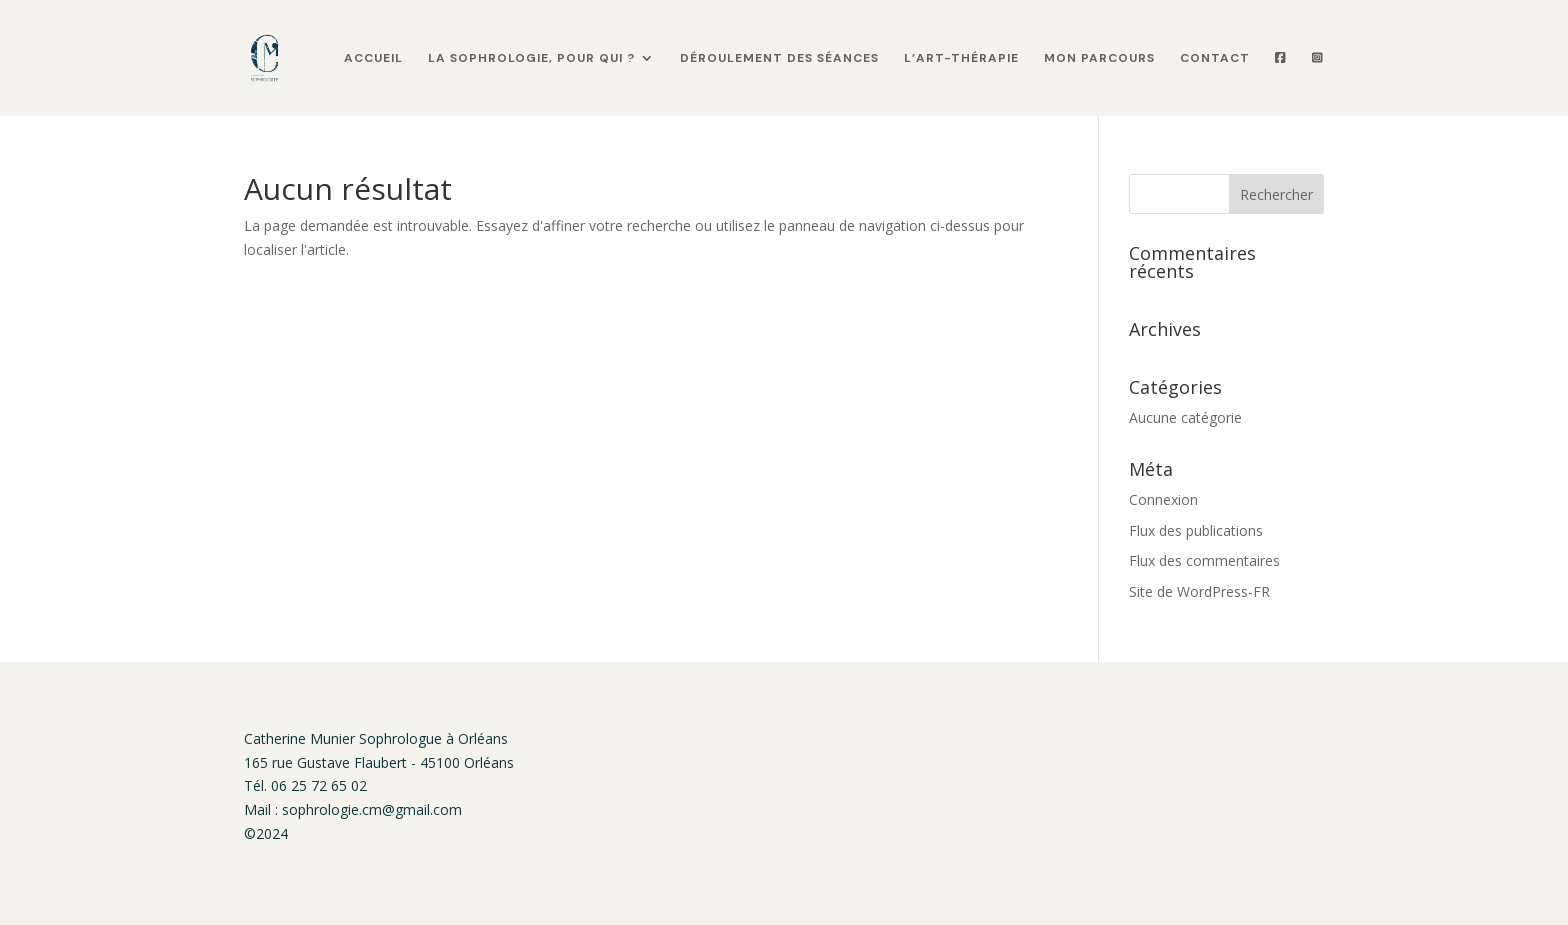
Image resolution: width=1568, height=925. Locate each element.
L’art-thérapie (961, 58)
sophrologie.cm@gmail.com (372, 809)
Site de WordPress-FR (1199, 591)
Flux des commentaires (1204, 560)
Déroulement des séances (779, 58)
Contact (1215, 58)
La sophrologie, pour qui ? (531, 58)
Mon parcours (1099, 58)
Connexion (1163, 499)
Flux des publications (1196, 530)
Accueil (373, 58)
